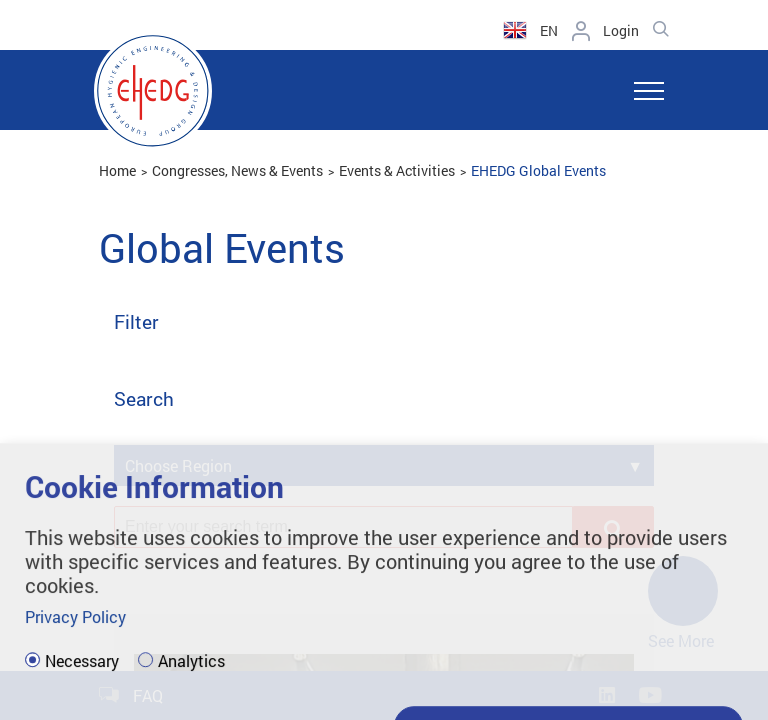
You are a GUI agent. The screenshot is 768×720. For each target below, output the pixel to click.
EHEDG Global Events (538, 170)
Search (144, 399)
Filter (136, 322)
